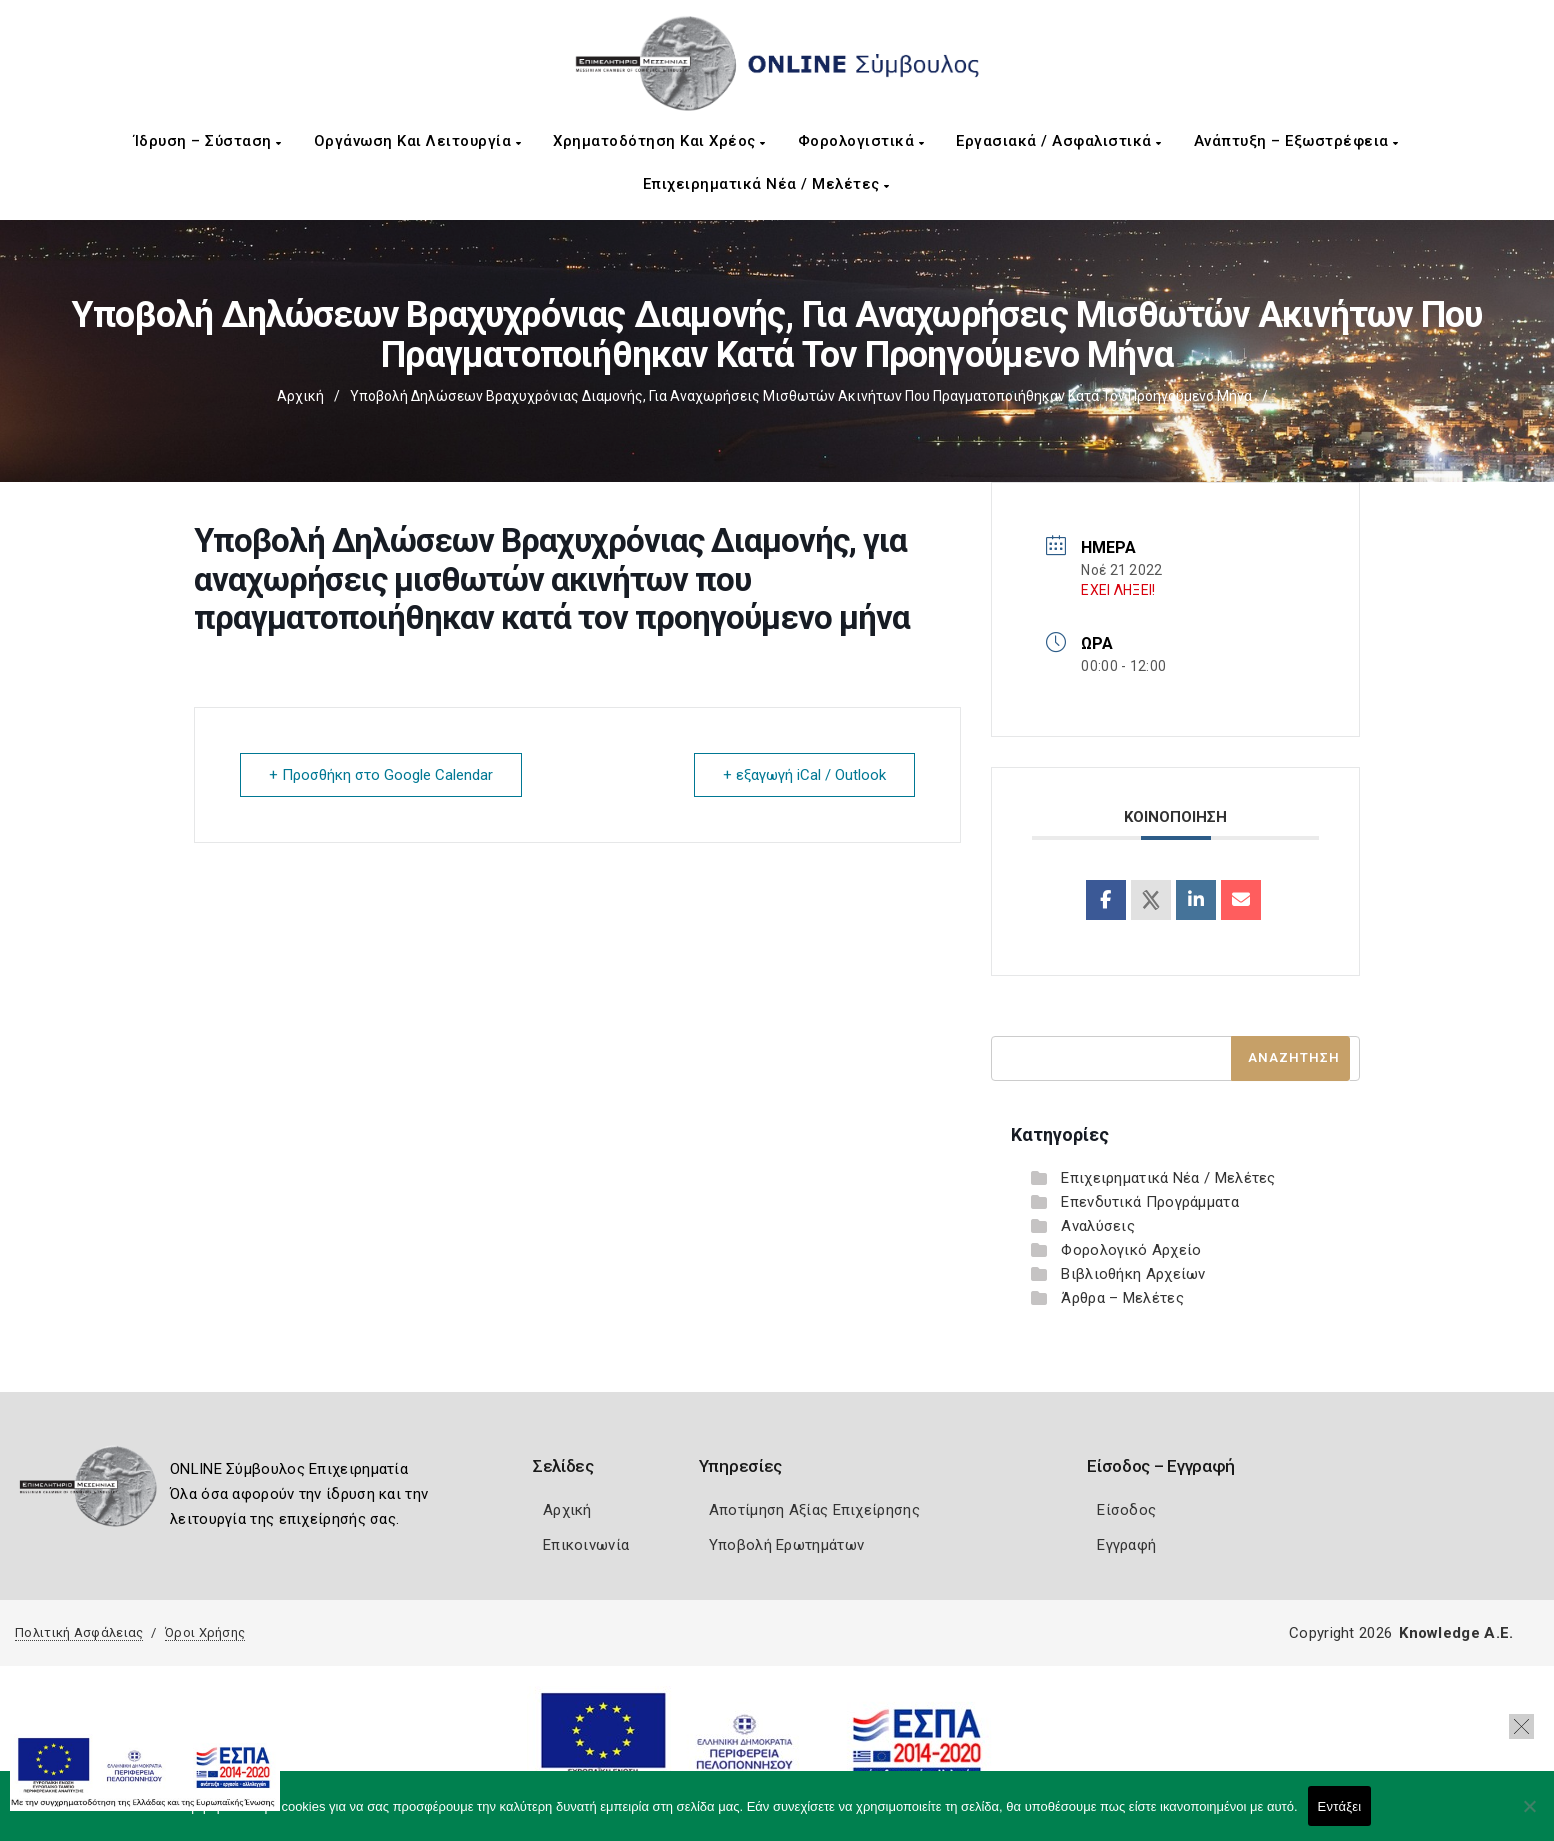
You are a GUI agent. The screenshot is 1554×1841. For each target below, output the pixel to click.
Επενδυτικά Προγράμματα (1150, 1202)
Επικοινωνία (586, 1545)
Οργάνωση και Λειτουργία (418, 141)
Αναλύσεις (1098, 1226)
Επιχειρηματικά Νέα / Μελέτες (766, 184)
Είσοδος (1126, 1510)
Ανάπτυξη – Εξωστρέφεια (1296, 141)
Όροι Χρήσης (205, 1632)
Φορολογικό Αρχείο (1131, 1250)
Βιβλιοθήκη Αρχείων (1133, 1274)
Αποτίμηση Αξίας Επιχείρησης (814, 1510)
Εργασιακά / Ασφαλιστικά (1059, 141)
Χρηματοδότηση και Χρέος (659, 141)
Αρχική (300, 396)
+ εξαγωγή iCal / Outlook (804, 775)
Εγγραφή (1126, 1545)
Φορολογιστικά (861, 141)
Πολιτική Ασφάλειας (79, 1632)
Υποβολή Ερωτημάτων (786, 1545)
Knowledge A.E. (1456, 1633)
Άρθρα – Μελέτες (1122, 1298)
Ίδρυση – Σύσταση (208, 141)
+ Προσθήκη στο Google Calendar (381, 775)
